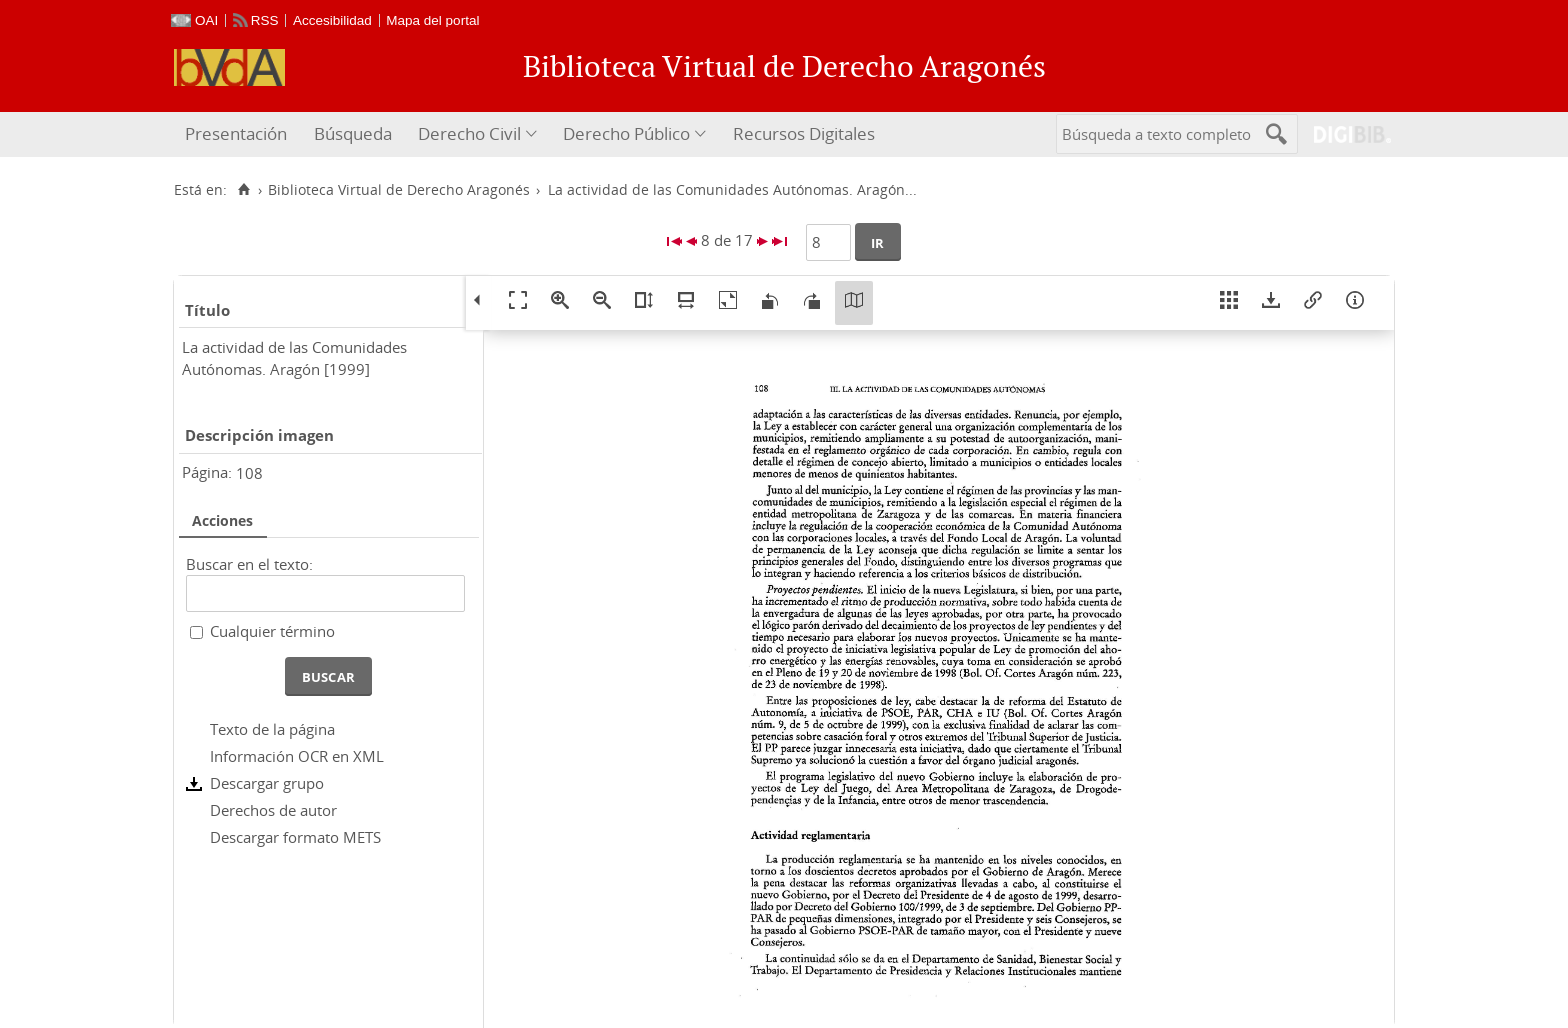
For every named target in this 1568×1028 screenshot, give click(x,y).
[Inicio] (243, 190)
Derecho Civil (469, 133)
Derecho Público (626, 133)
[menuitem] (238, 134)
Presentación (236, 133)
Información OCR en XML (297, 756)
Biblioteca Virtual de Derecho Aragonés (399, 190)
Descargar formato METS (295, 837)
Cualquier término (272, 631)
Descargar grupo (267, 783)
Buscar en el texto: (249, 564)
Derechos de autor (273, 810)
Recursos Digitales (804, 133)
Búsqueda (353, 133)
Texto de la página (272, 729)
